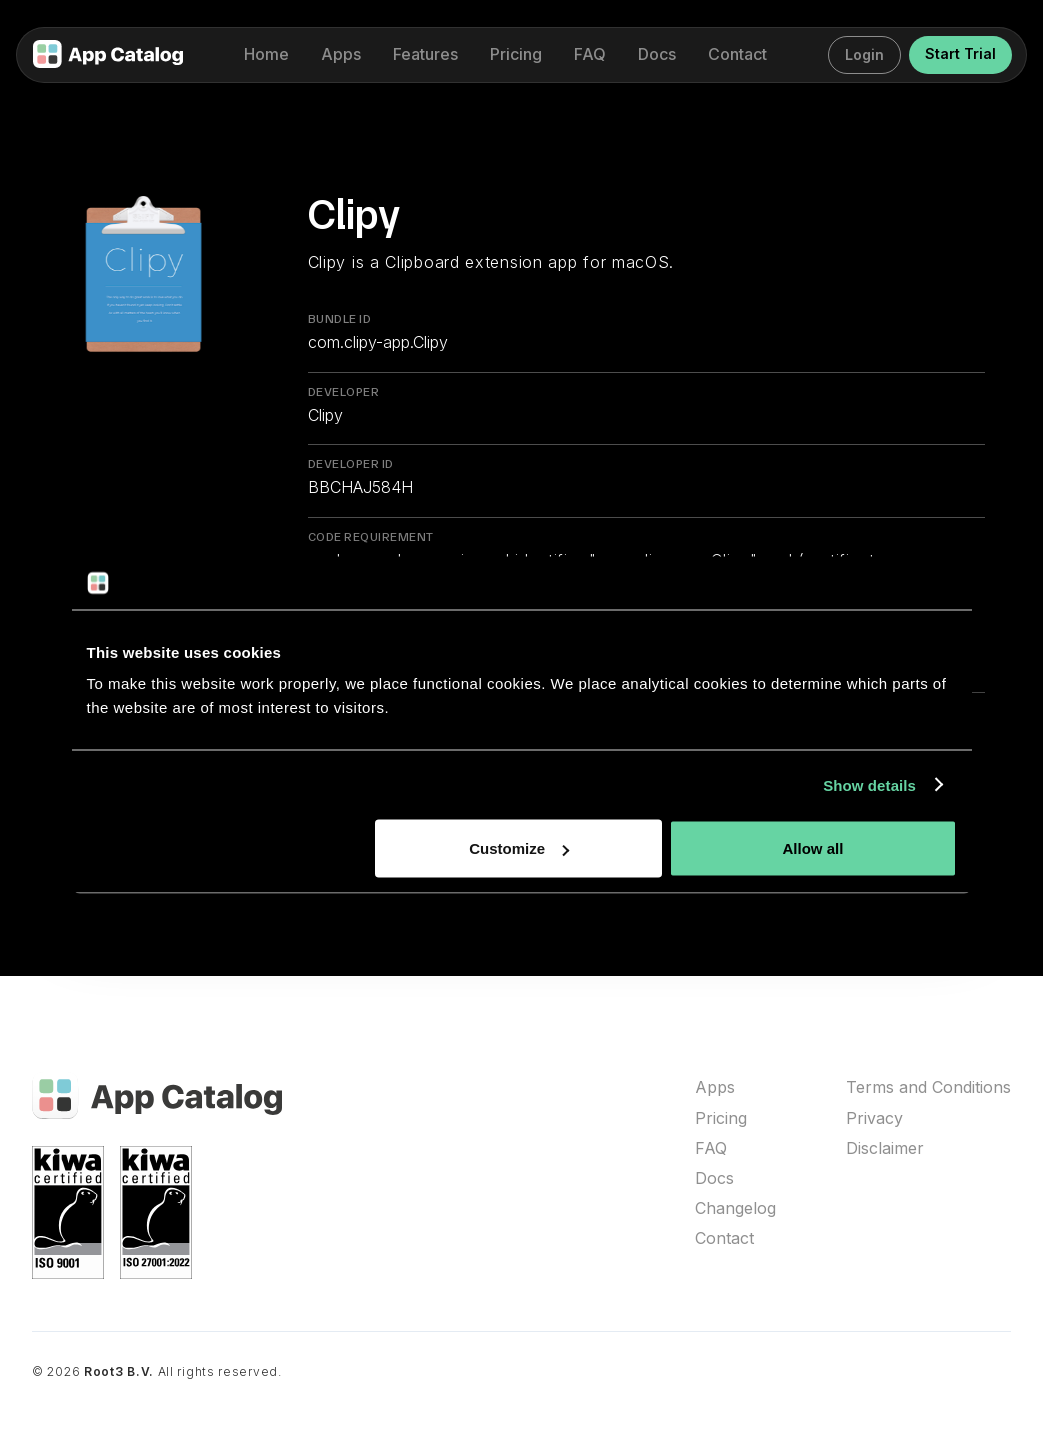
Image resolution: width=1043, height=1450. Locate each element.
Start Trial (960, 53)
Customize (519, 848)
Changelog (735, 1208)
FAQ (711, 1148)
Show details (869, 784)
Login (864, 54)
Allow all (813, 848)
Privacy (874, 1118)
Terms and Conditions (928, 1087)
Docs (714, 1178)
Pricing (721, 1118)
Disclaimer (885, 1148)
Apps (715, 1087)
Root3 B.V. (119, 1371)
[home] (108, 55)
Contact (724, 1238)
